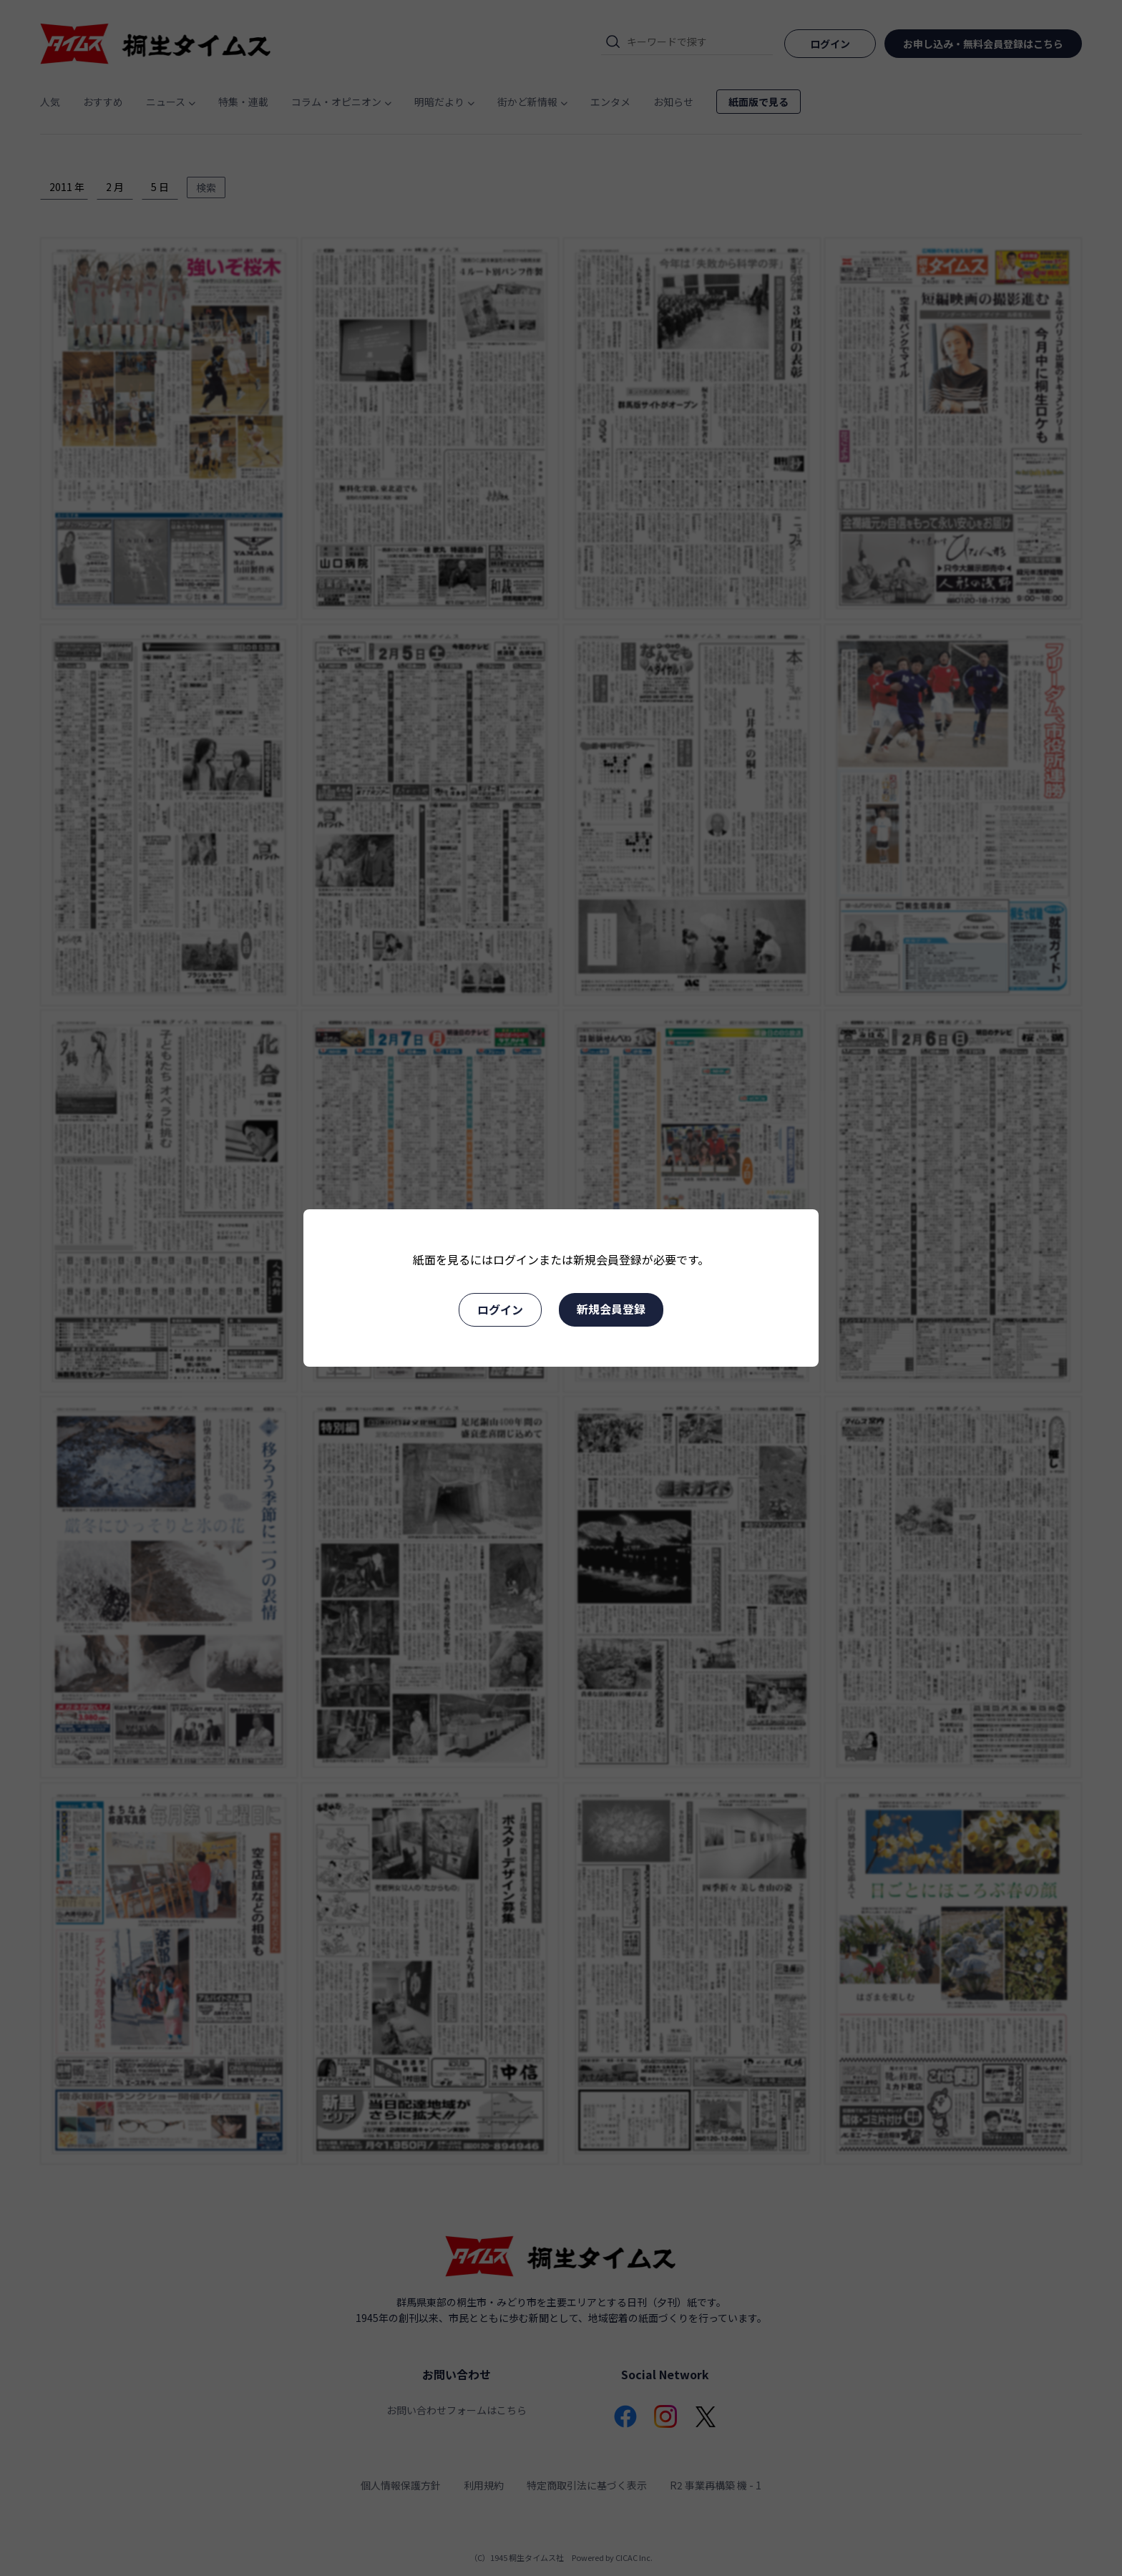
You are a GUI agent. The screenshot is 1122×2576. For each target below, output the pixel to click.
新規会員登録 (611, 1308)
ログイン (500, 1309)
